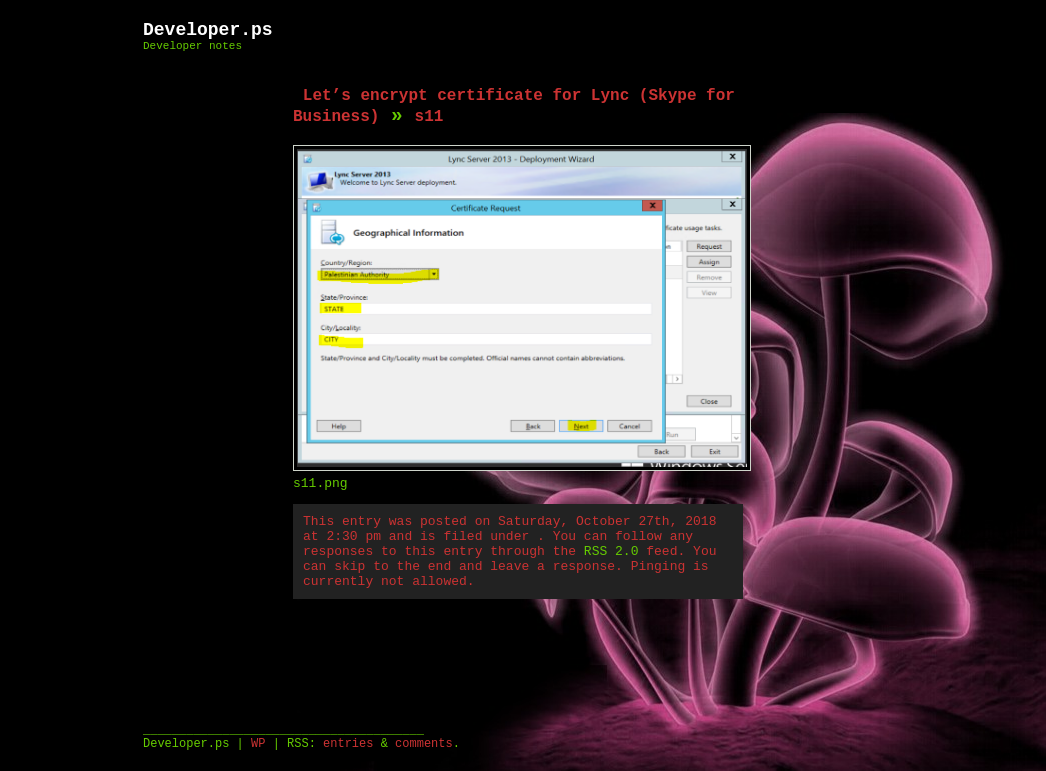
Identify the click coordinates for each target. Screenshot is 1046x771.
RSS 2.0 (611, 551)
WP (258, 744)
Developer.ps (208, 30)
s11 (429, 117)
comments (424, 744)
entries (348, 744)
